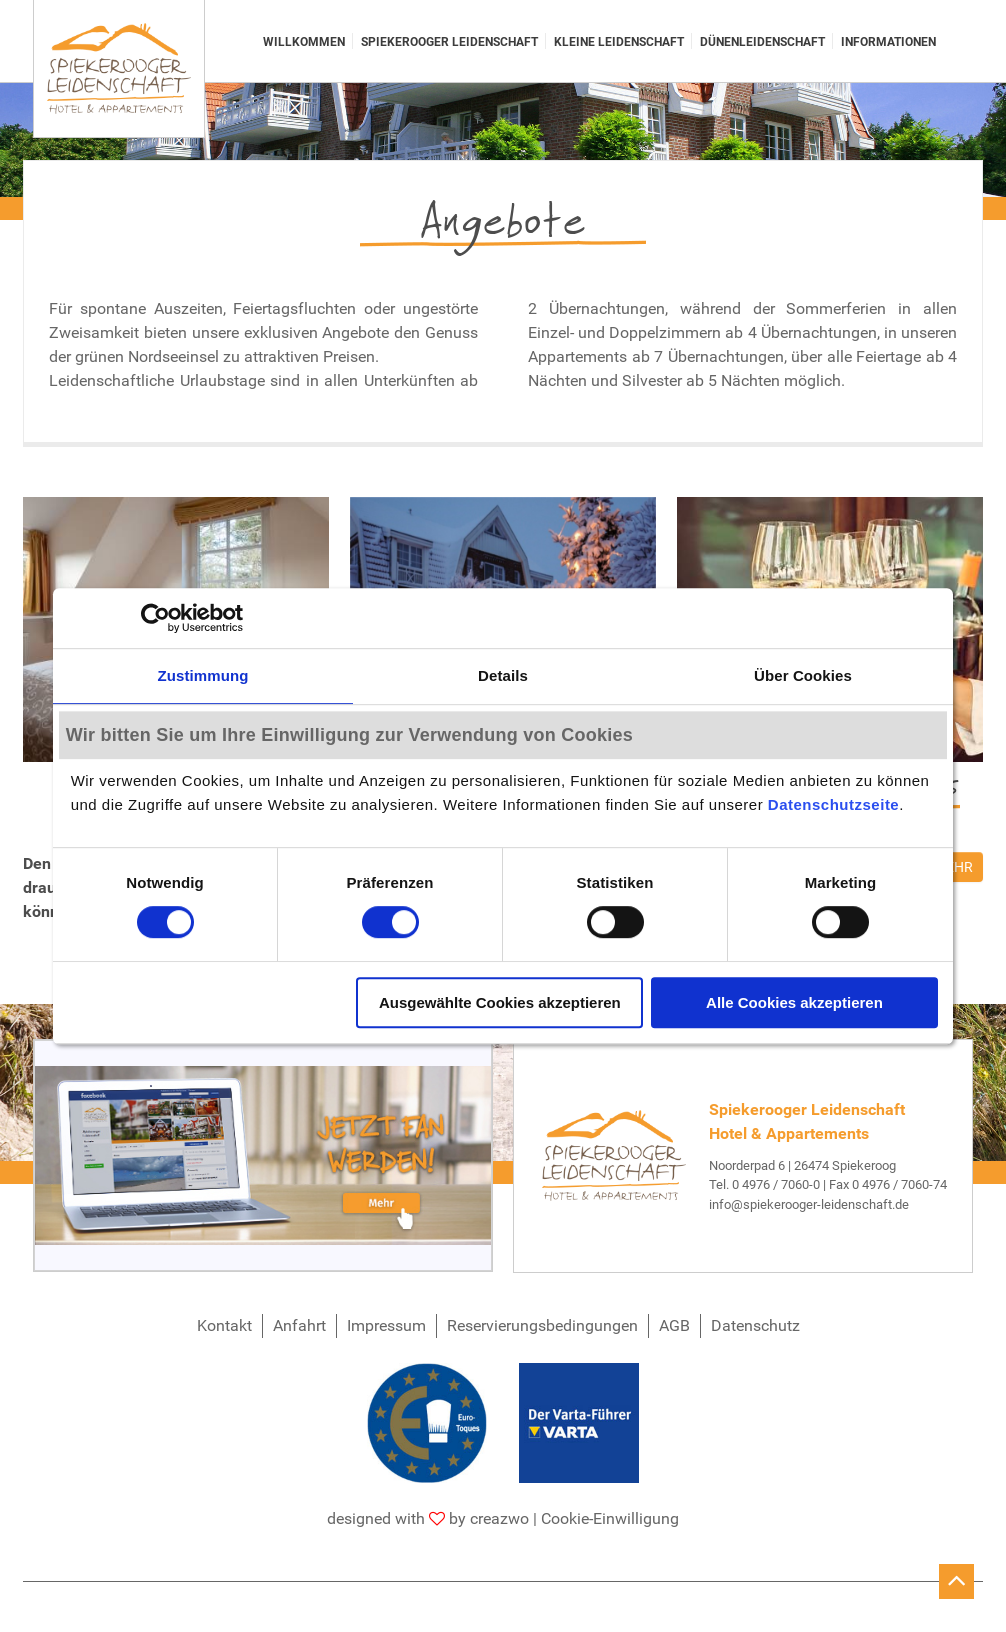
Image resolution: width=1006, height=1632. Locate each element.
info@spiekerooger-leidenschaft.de (809, 1204)
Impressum (386, 1325)
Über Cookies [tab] (803, 675)
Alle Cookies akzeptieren (794, 1002)
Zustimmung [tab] (203, 675)
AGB (674, 1325)
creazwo (499, 1518)
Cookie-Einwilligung (610, 1518)
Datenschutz (755, 1325)
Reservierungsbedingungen (542, 1325)
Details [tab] (503, 675)
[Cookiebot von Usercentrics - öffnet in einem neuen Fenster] (155, 618)
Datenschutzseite (833, 805)
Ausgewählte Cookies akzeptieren (500, 1002)
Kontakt (224, 1325)
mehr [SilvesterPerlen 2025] (953, 867)
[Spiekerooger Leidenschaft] (119, 69)
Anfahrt (299, 1325)
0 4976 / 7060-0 (776, 1184)
